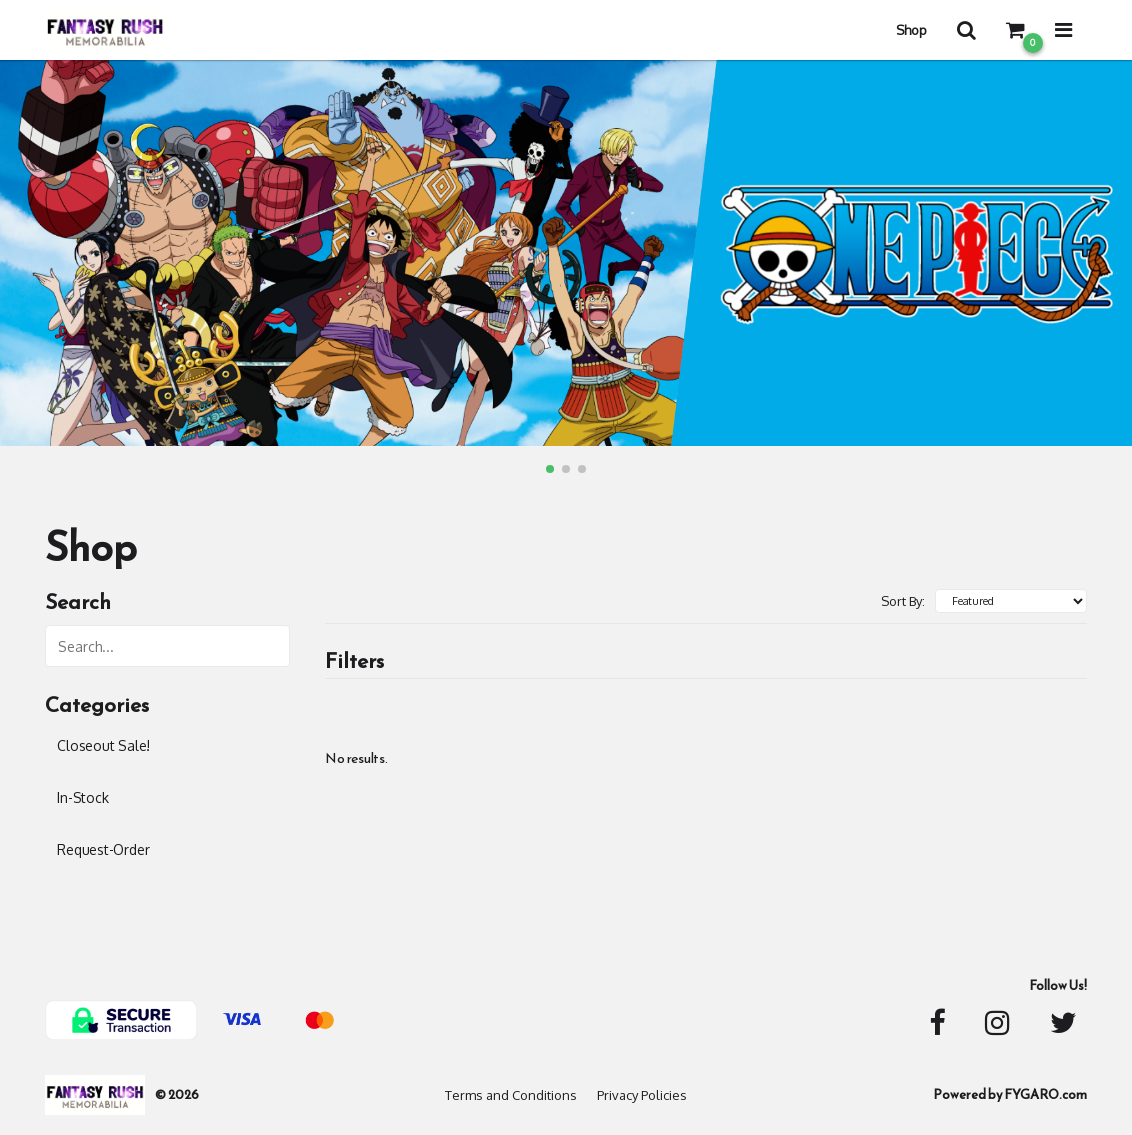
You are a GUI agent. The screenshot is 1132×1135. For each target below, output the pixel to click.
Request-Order (103, 849)
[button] (550, 469)
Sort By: (903, 601)
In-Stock (82, 797)
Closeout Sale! (103, 745)
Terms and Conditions (511, 1095)
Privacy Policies (642, 1095)
